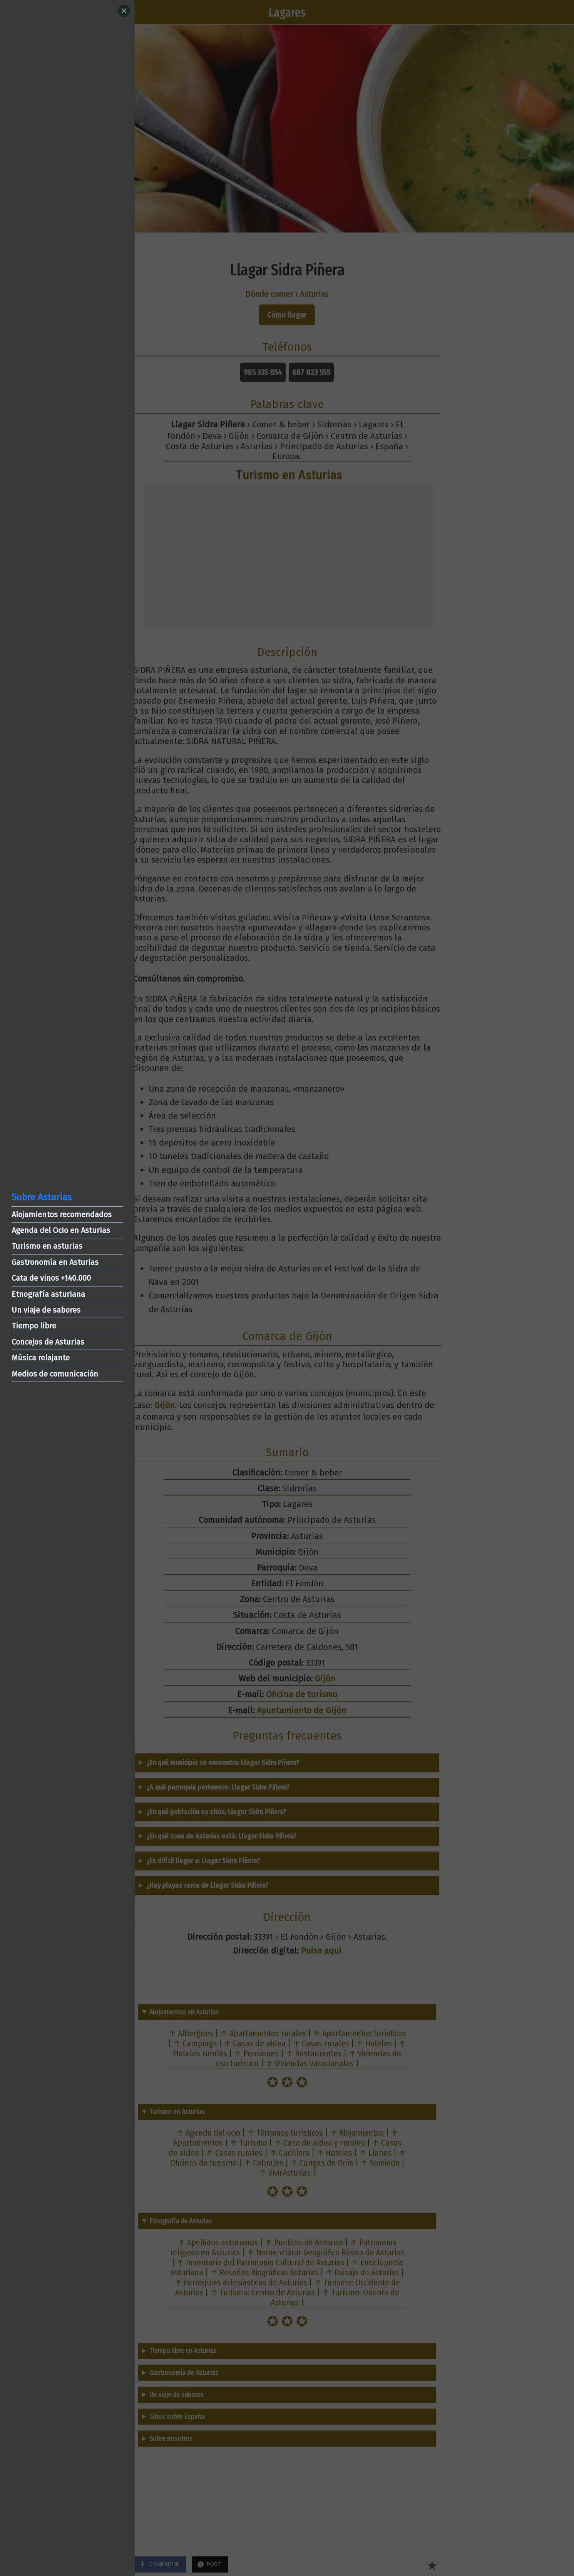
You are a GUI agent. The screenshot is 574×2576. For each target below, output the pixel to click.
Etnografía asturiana (48, 1294)
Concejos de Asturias (48, 1342)
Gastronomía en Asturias (55, 1262)
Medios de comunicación (55, 1373)
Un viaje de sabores (46, 1310)
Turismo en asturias (47, 1246)
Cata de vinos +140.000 (51, 1278)
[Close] (124, 11)
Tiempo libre (34, 1325)
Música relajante (41, 1357)
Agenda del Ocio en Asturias (61, 1230)
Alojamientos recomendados (62, 1214)
